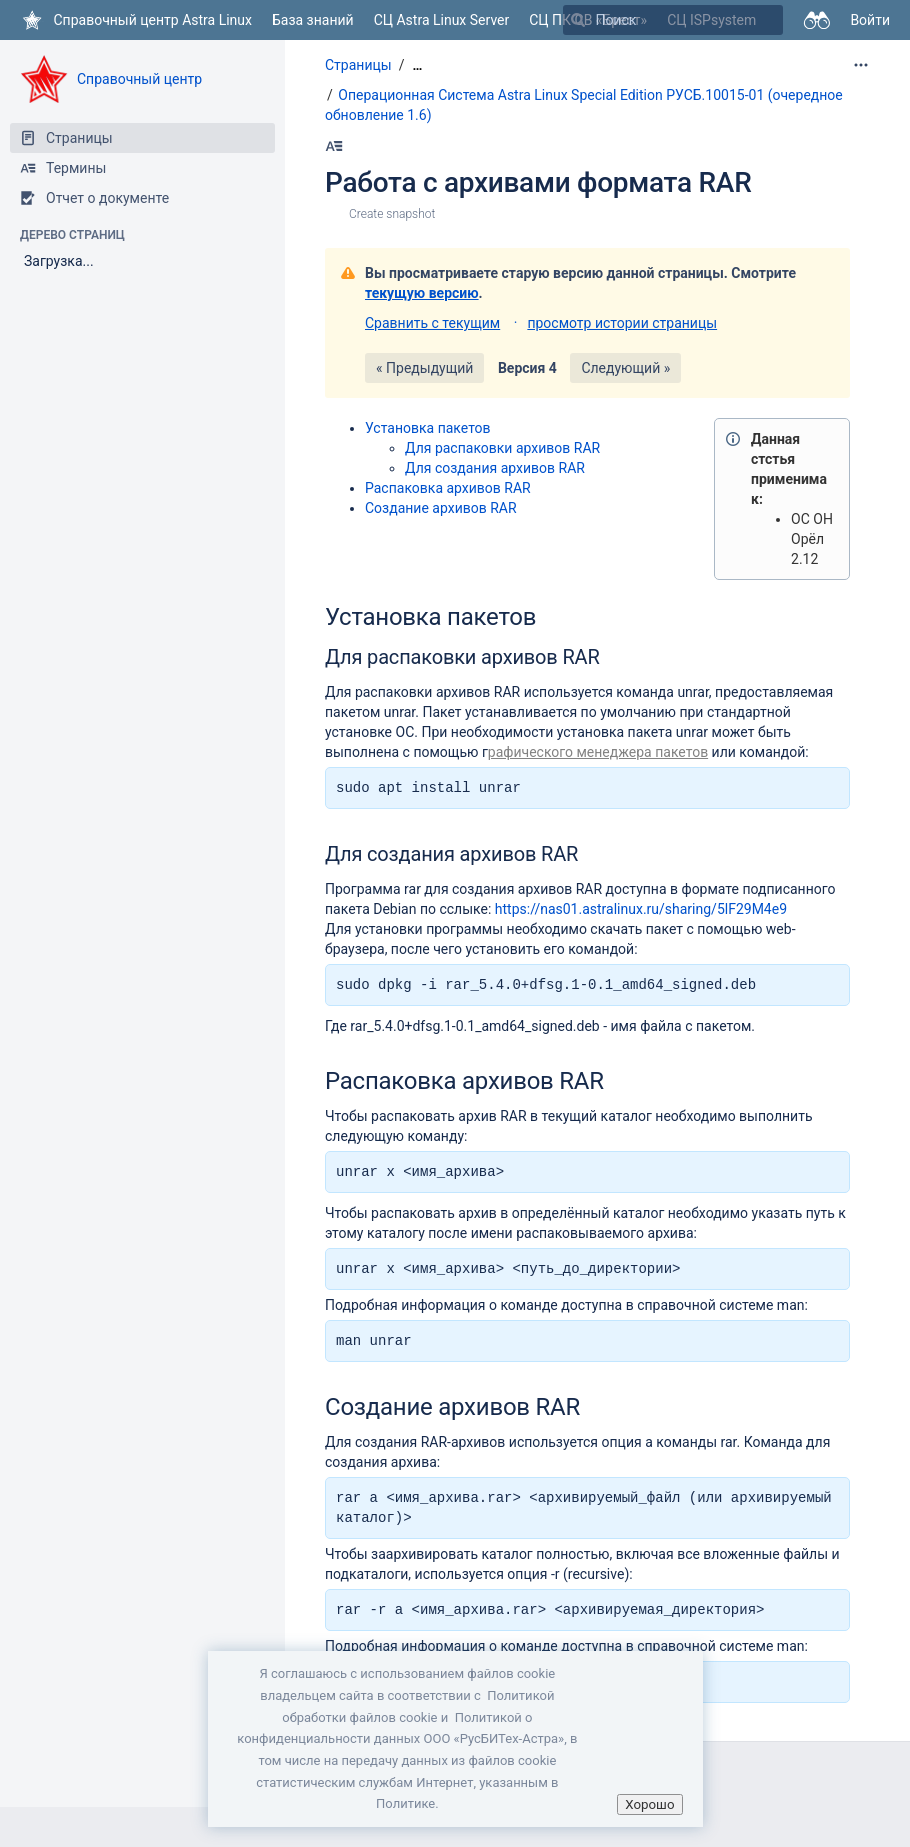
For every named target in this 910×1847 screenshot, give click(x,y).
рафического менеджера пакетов (598, 752)
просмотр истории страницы (622, 323)
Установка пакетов (428, 428)
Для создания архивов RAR (495, 468)
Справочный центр (139, 79)
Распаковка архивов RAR (448, 488)
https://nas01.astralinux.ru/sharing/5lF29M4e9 (641, 909)
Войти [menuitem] (870, 20)
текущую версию (422, 293)
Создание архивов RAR (441, 508)
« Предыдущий (424, 368)
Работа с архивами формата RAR (538, 182)
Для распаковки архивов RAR (502, 448)
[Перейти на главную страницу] (136, 20)
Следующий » (625, 368)
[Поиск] (578, 20)
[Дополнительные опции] (861, 65)
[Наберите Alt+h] (334, 146)
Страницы (358, 65)
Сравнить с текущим (432, 323)
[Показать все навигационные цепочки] (417, 65)
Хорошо (649, 1804)
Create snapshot (392, 214)
